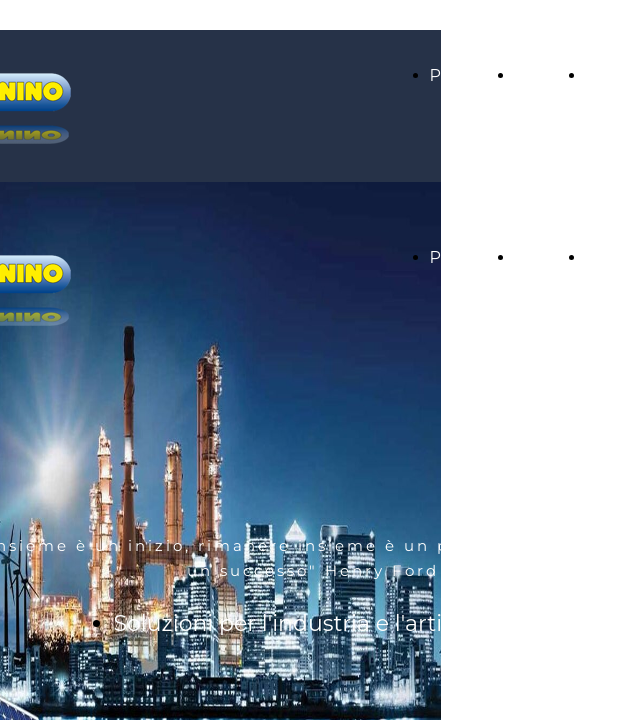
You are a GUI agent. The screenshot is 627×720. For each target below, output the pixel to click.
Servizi (541, 75)
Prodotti (462, 75)
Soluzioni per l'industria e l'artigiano (309, 623)
